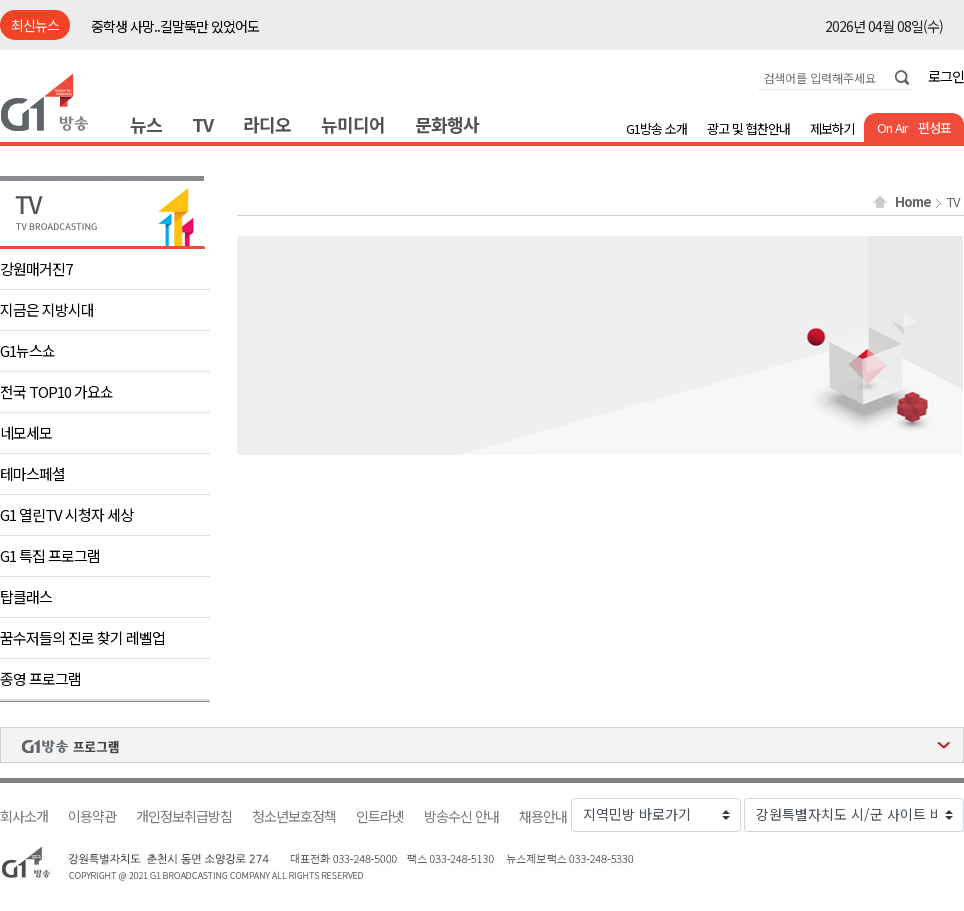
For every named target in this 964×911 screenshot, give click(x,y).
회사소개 (24, 816)
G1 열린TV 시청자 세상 (66, 514)
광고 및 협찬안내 (748, 128)
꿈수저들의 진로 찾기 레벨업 (82, 637)
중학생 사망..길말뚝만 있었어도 (175, 26)
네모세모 (26, 432)
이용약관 (92, 816)
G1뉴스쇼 (27, 350)
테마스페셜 (32, 473)
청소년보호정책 (294, 816)
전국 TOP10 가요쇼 (56, 391)
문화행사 (447, 124)
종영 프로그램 (40, 678)
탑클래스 (26, 596)
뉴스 (146, 124)
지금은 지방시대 (47, 309)
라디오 (267, 124)
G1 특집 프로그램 (50, 555)
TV (202, 124)
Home (913, 202)
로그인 (946, 76)
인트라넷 (380, 816)
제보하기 (832, 128)
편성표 (934, 127)
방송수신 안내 (461, 816)
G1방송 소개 (656, 128)
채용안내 (543, 816)
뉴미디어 (353, 124)
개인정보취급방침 (184, 816)
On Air (892, 127)
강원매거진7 (36, 268)
